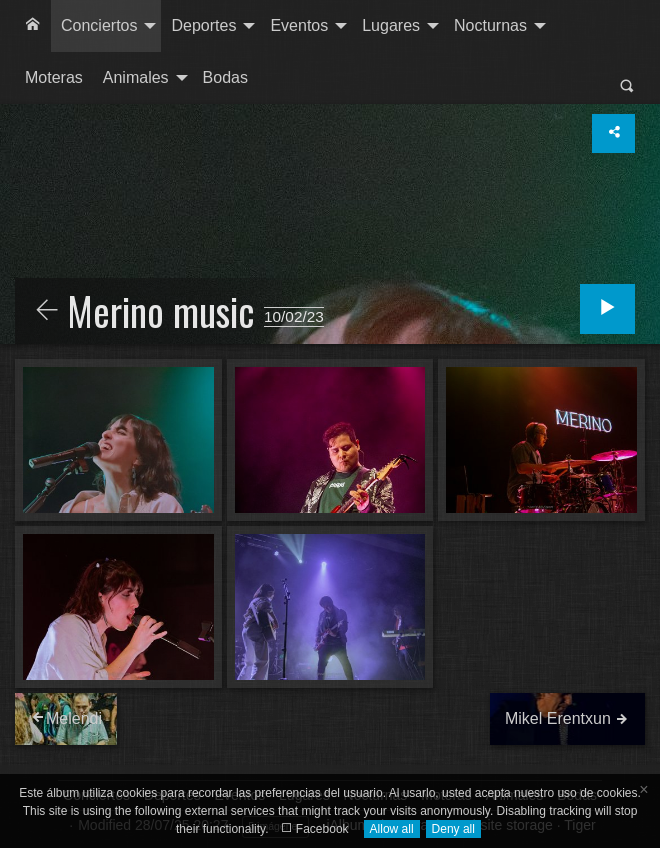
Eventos (299, 25)
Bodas (225, 77)
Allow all (392, 829)
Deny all (453, 829)
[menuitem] (33, 26)
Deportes (203, 25)
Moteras (54, 77)
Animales (136, 77)
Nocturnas (490, 25)
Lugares (391, 25)
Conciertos (99, 25)
